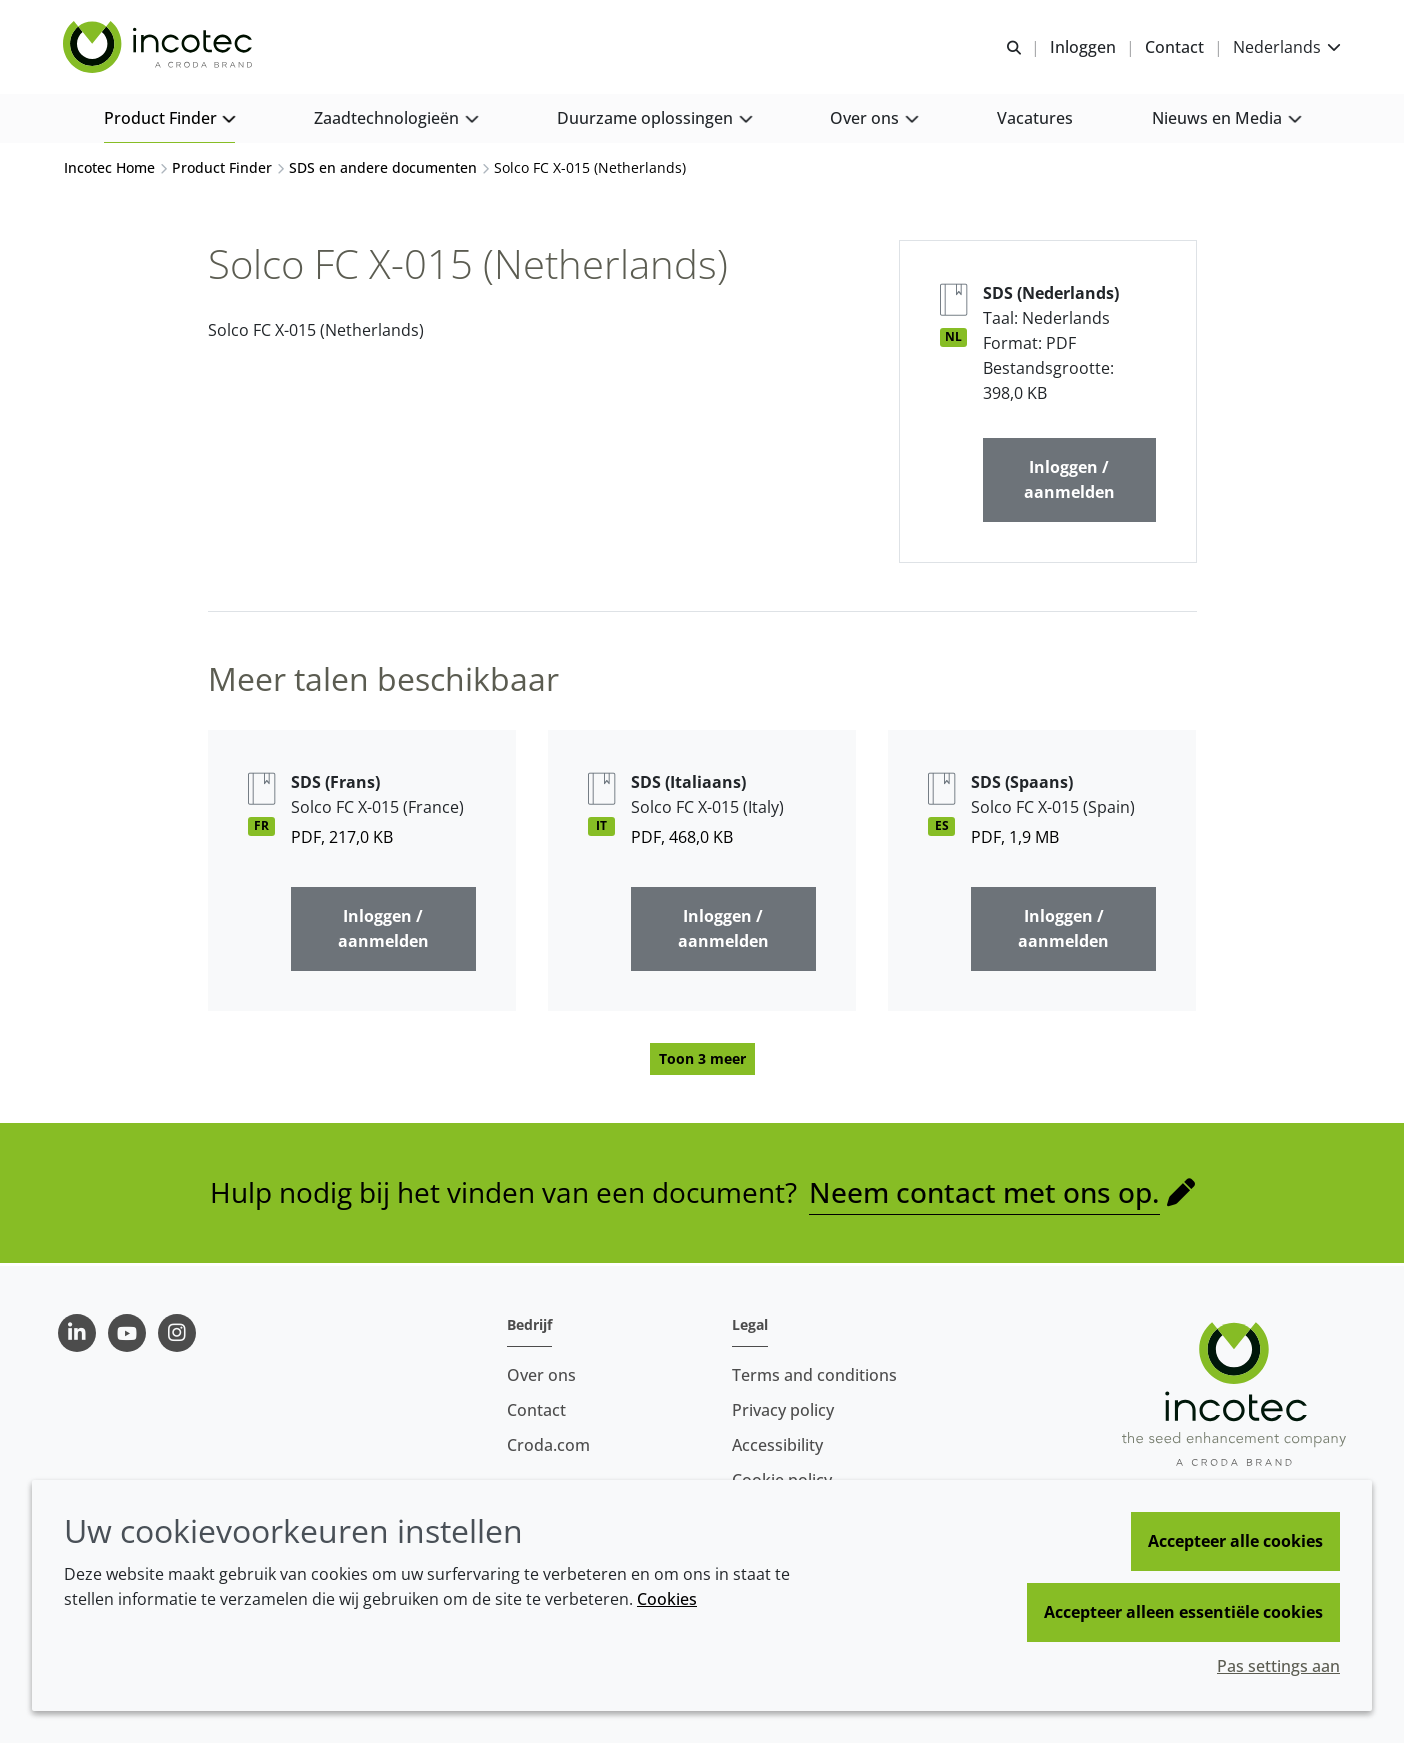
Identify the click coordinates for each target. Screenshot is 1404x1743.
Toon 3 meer (702, 1061)
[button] (169, 120)
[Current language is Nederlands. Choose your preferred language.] (1286, 47)
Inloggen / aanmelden (1069, 482)
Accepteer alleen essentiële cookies (1183, 1612)
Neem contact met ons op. (984, 1195)
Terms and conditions (814, 1375)
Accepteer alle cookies (1235, 1541)
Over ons (541, 1375)
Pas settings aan (1278, 1666)
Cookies (667, 1599)
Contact (536, 1410)
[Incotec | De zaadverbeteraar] (161, 48)
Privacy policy (783, 1410)
